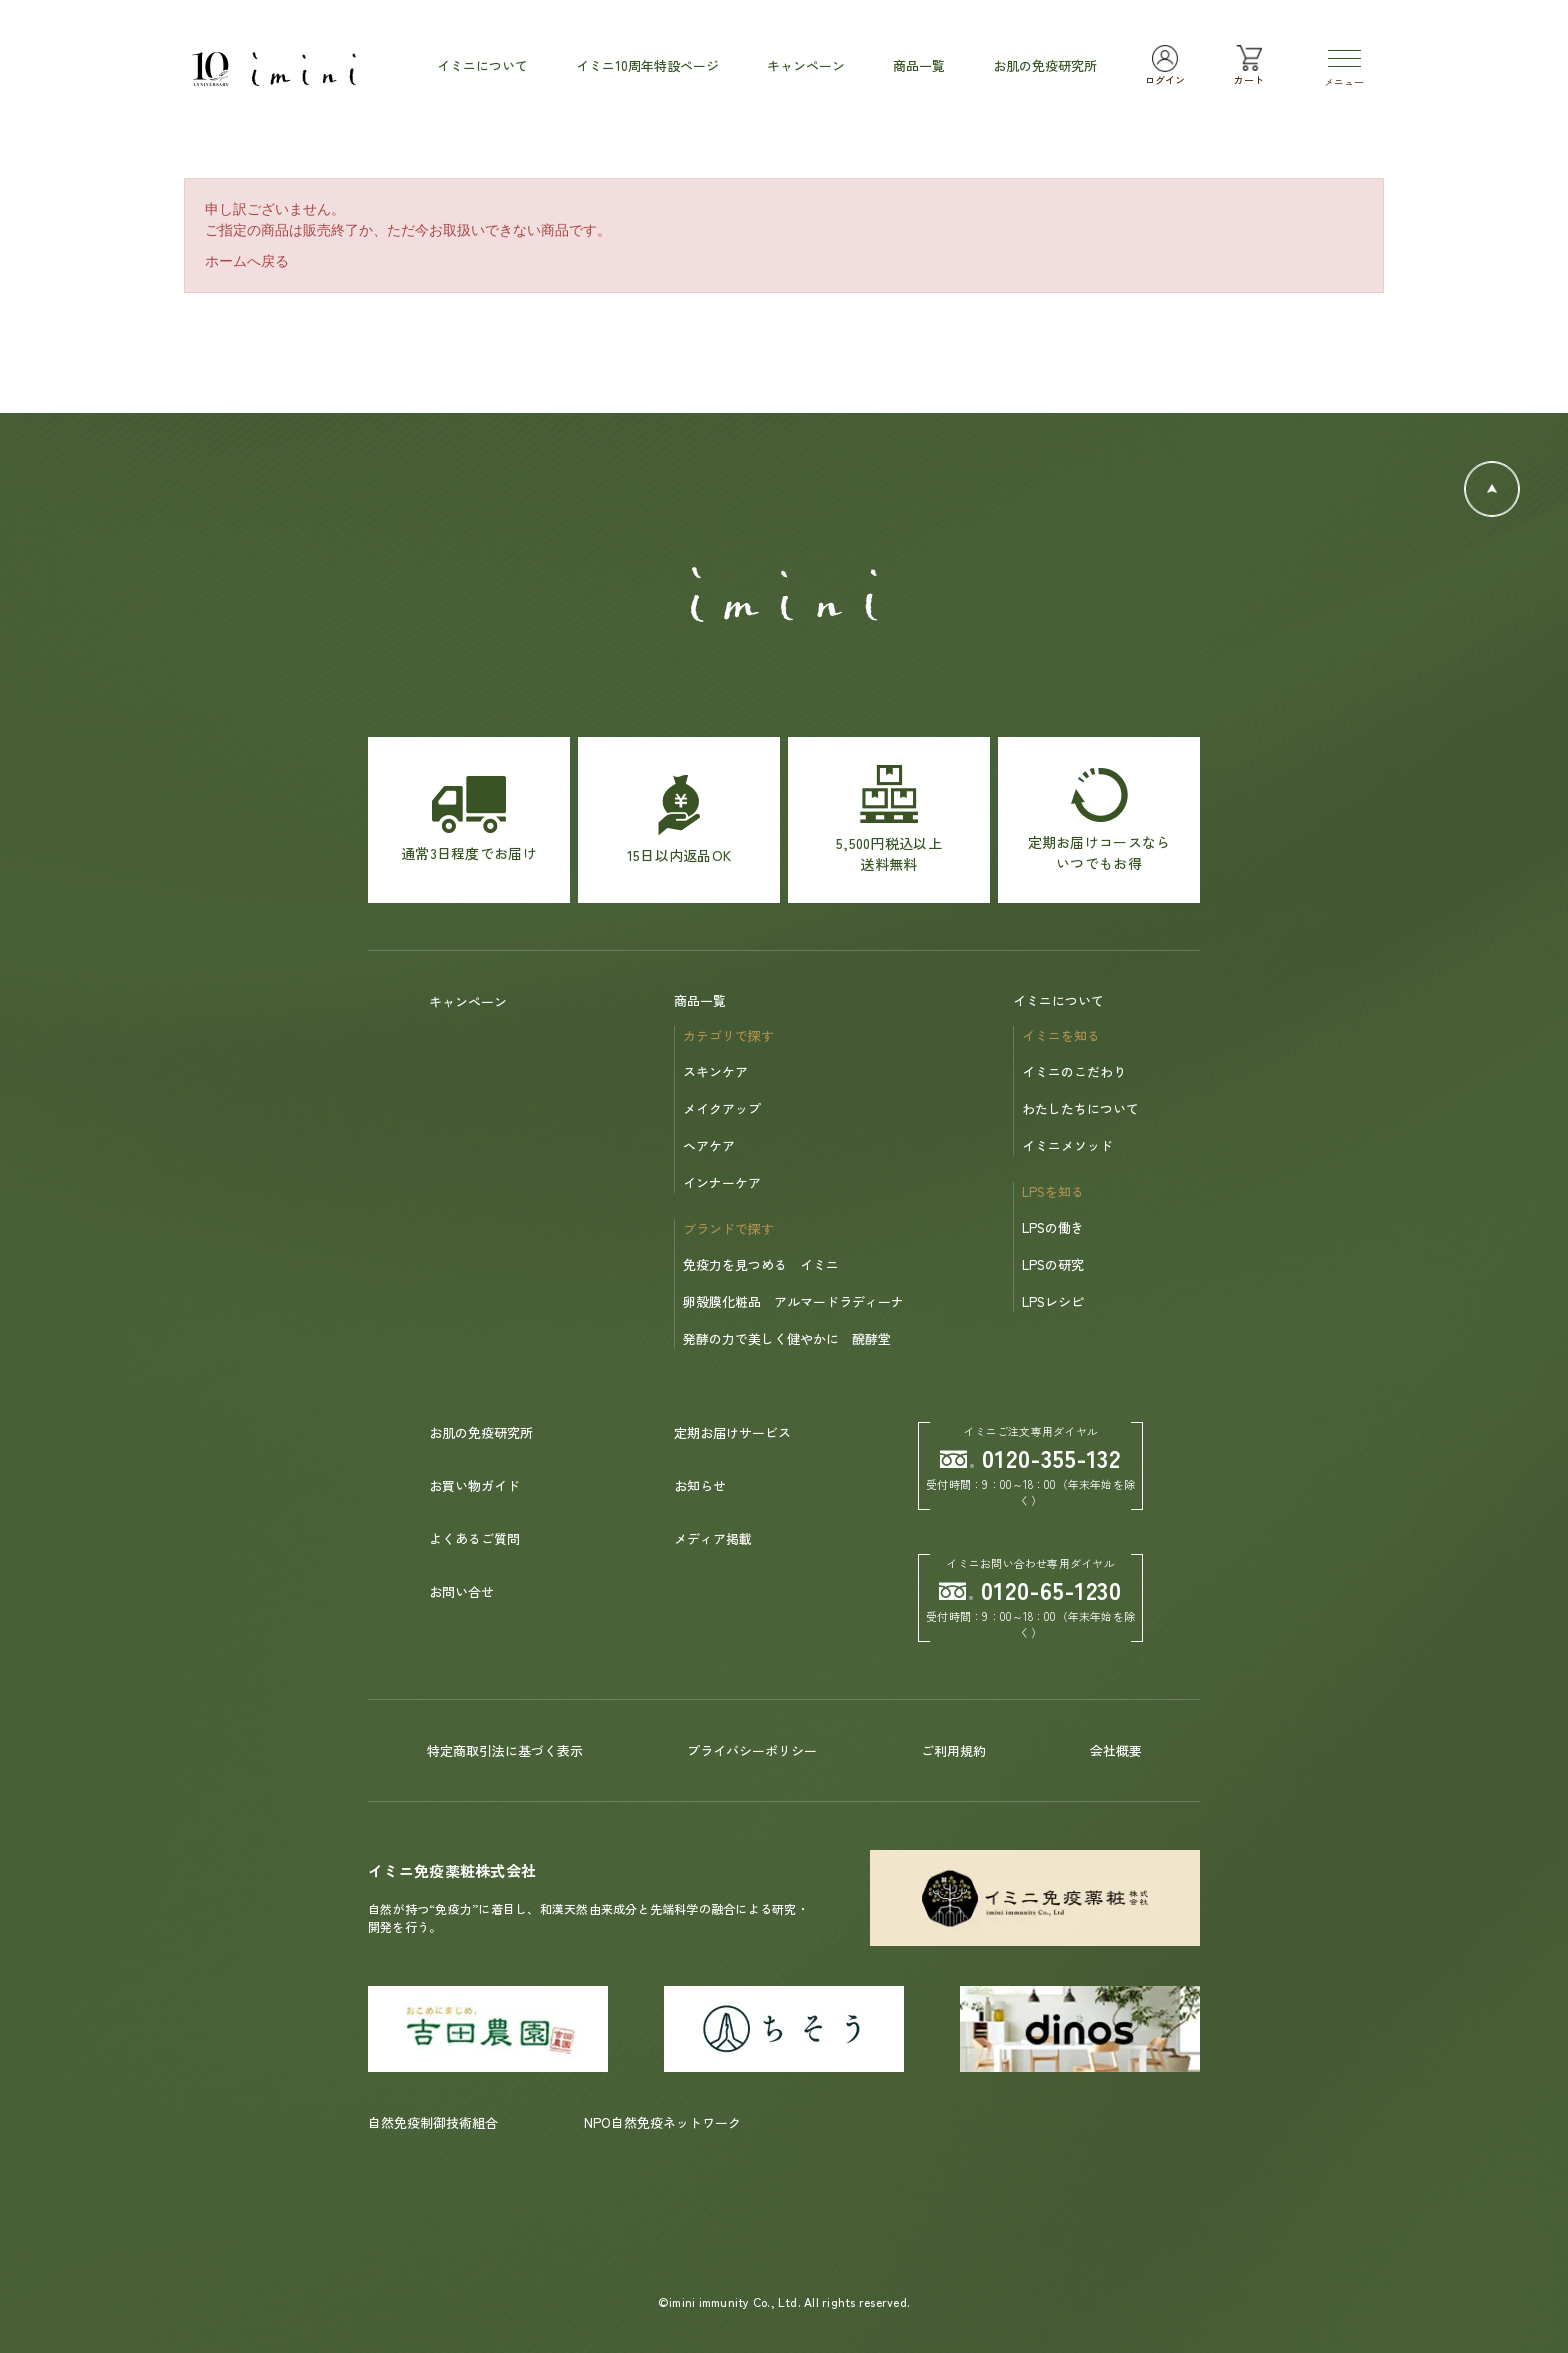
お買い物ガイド (474, 1485)
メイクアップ (722, 1108)
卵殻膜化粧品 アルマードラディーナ (793, 1301)
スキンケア (715, 1071)
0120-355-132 (1031, 1457)
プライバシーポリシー (752, 1750)
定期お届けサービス (732, 1432)
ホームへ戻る (247, 261)
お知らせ (700, 1485)
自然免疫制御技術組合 (433, 2122)
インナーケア (722, 1182)
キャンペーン (468, 1001)
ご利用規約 (953, 1750)
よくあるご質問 (474, 1538)
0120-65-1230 (1031, 1589)
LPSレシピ (1053, 1301)
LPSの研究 (1053, 1264)
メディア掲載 (713, 1538)
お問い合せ (461, 1591)
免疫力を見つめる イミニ (761, 1264)
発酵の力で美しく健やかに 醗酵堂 (787, 1338)
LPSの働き (1053, 1227)
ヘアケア (709, 1145)
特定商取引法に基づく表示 (505, 1750)
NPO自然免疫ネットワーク (662, 2122)
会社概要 (1116, 1750)
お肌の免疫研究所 (481, 1432)
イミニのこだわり (1074, 1071)
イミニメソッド (1067, 1145)
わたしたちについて (1080, 1108)
